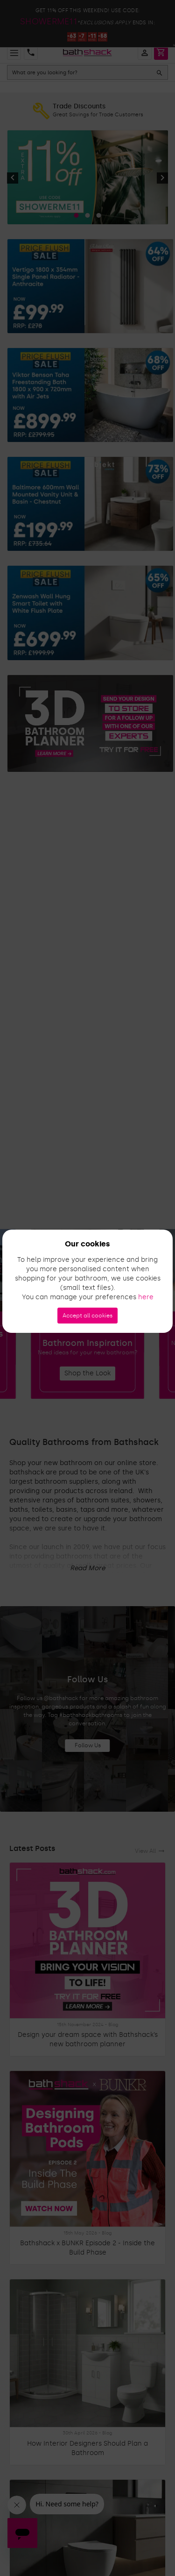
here (146, 1297)
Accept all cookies (87, 1315)
